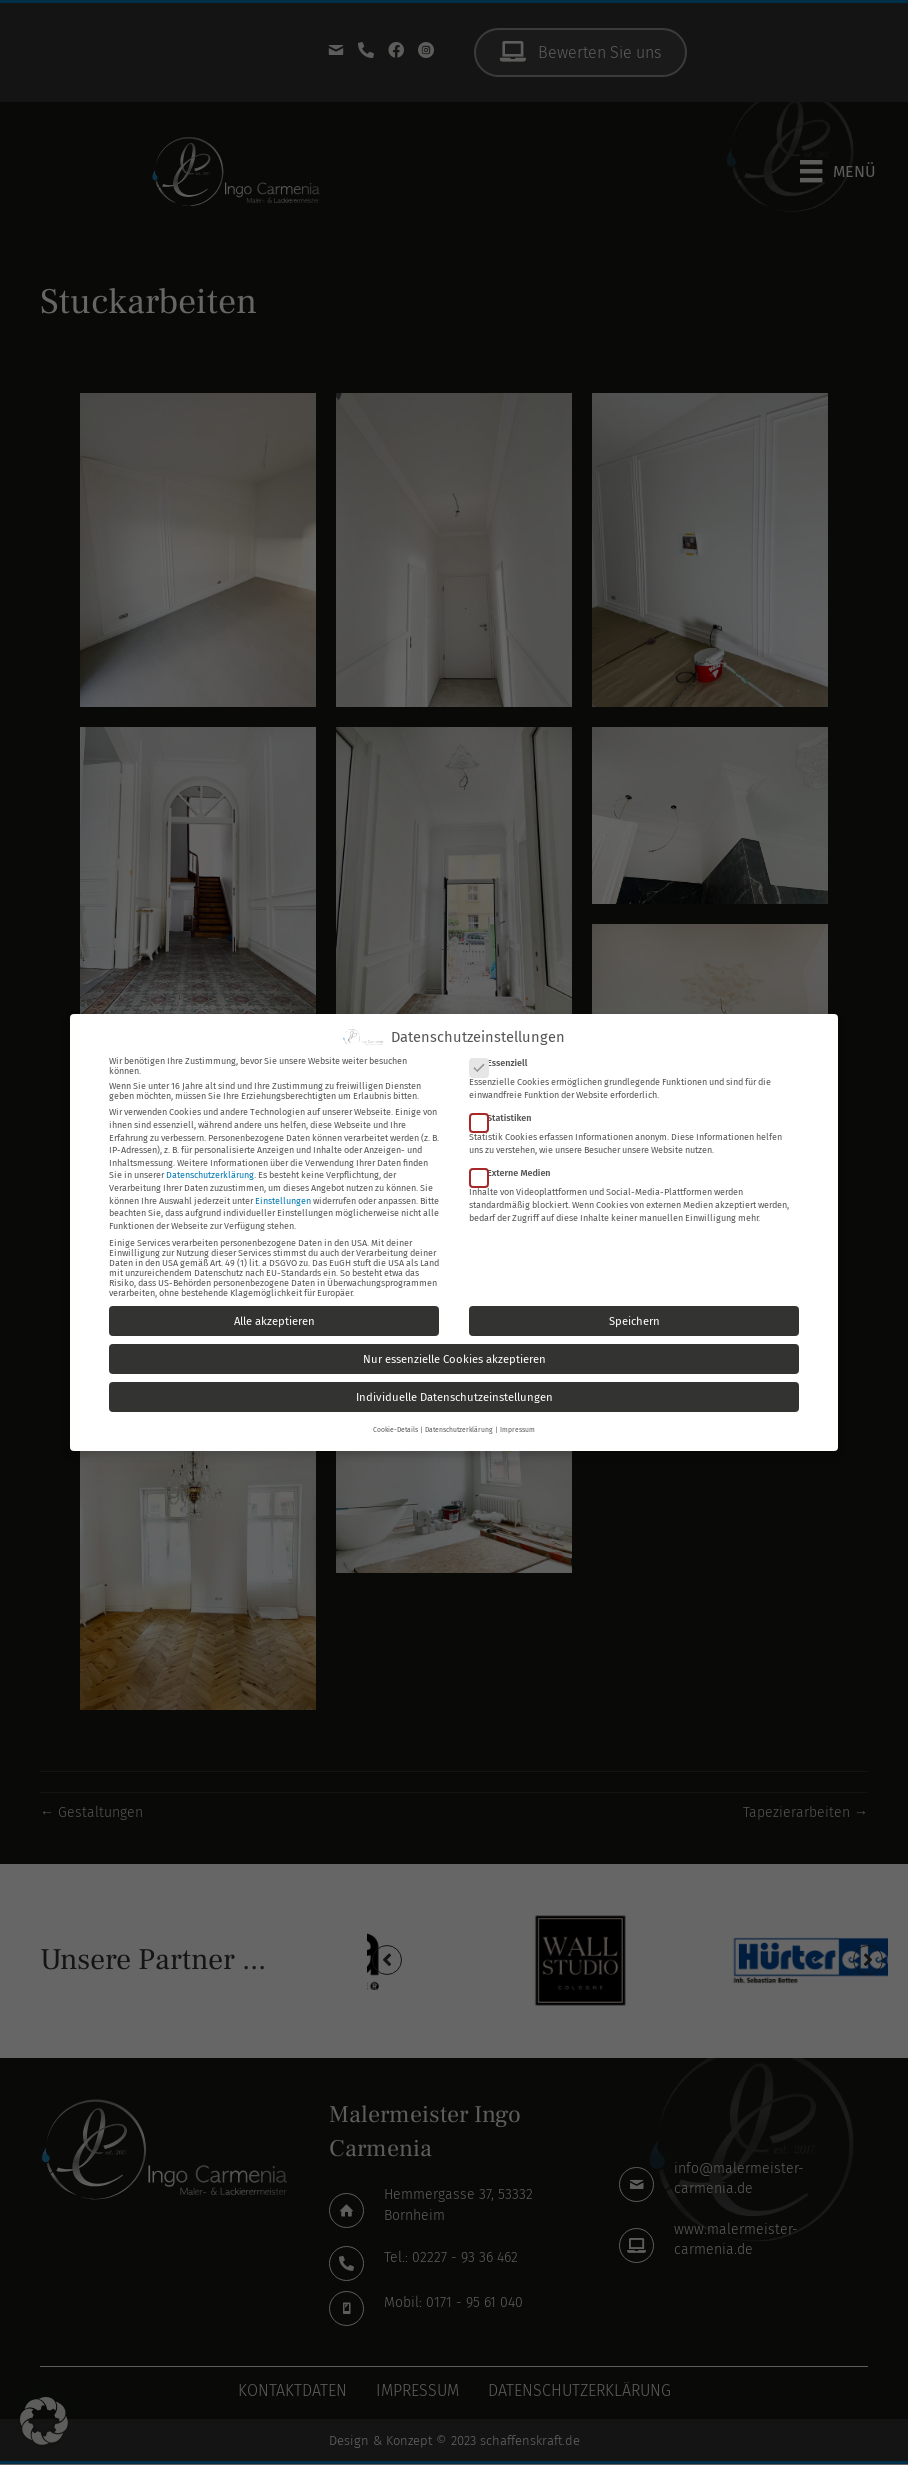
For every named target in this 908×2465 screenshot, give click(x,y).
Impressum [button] (517, 1429)
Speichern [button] (634, 1320)
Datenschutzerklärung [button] (459, 1429)
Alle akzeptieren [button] (274, 1320)
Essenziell (504, 1062)
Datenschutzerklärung (210, 1174)
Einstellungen (283, 1199)
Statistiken (507, 1117)
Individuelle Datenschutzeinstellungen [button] (454, 1396)
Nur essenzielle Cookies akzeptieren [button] (454, 1358)
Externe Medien (516, 1172)
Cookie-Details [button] (395, 1429)
